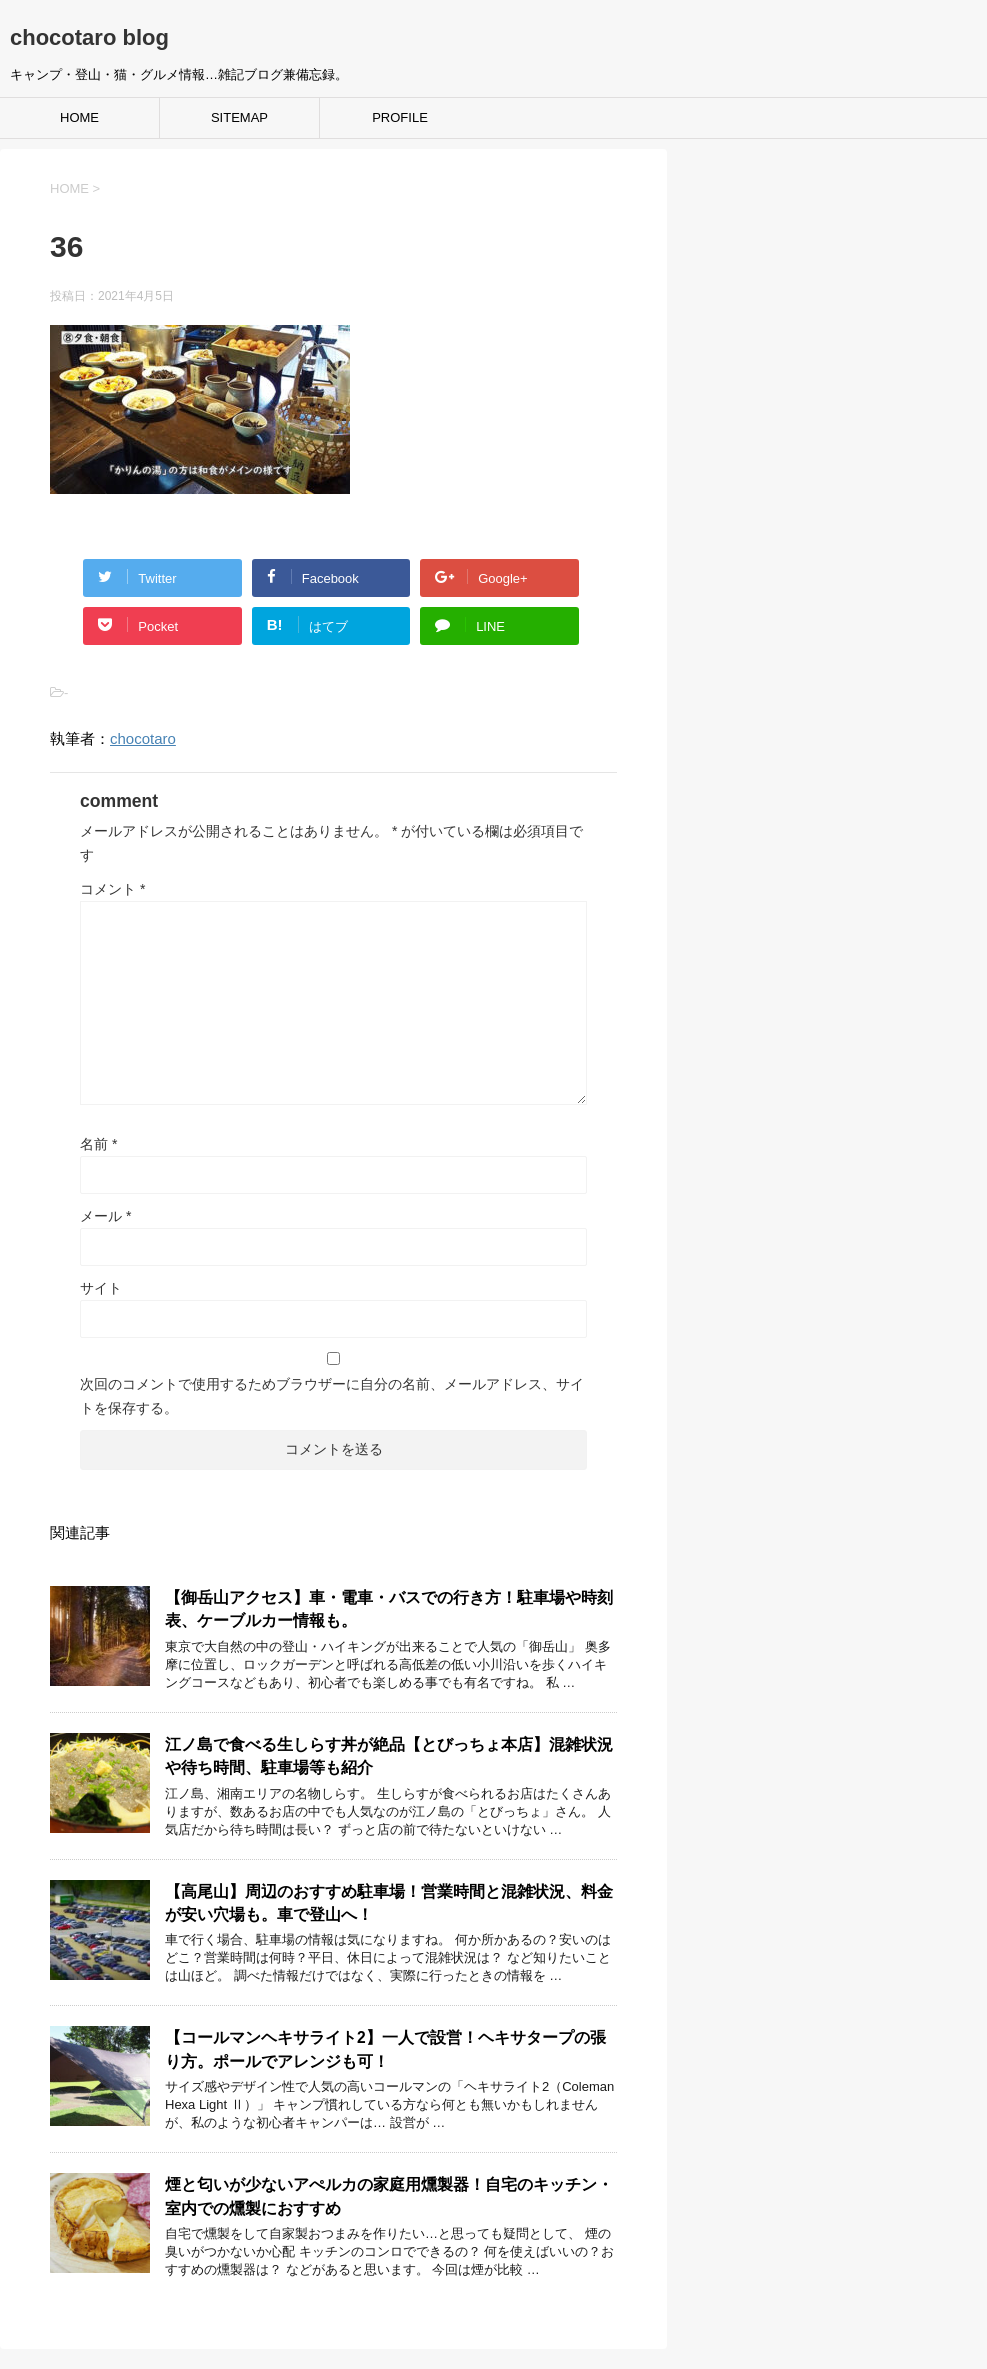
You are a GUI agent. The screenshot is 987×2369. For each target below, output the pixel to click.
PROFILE (400, 117)
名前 (98, 1144)
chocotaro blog (89, 37)
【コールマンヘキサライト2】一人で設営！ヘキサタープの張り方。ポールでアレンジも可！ (385, 2049)
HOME (79, 117)
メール (105, 1216)
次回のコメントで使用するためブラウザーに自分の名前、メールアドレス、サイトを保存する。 (332, 1396)
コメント (112, 889)
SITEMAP (239, 117)
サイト (101, 1288)
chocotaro (143, 738)
